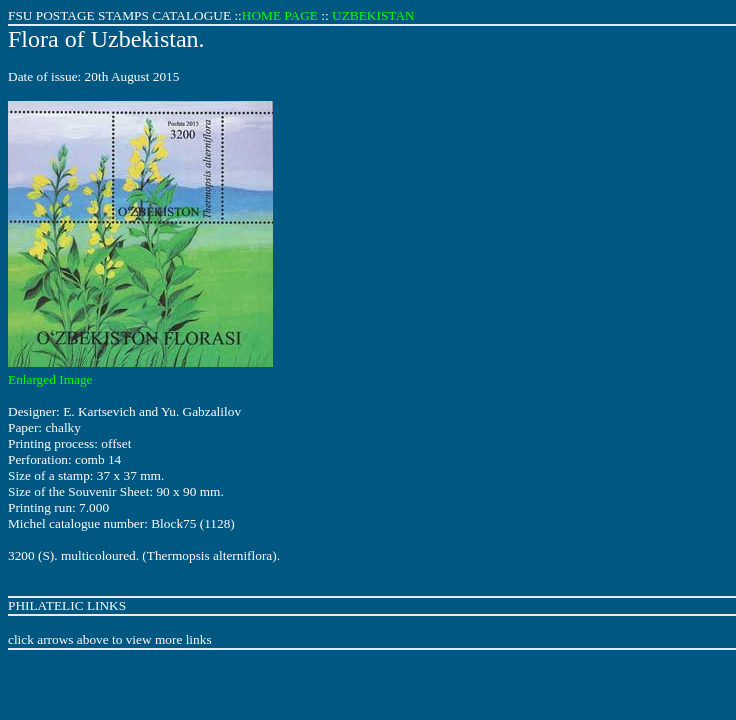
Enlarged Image (50, 379)
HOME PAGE (280, 15)
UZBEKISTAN (373, 15)
